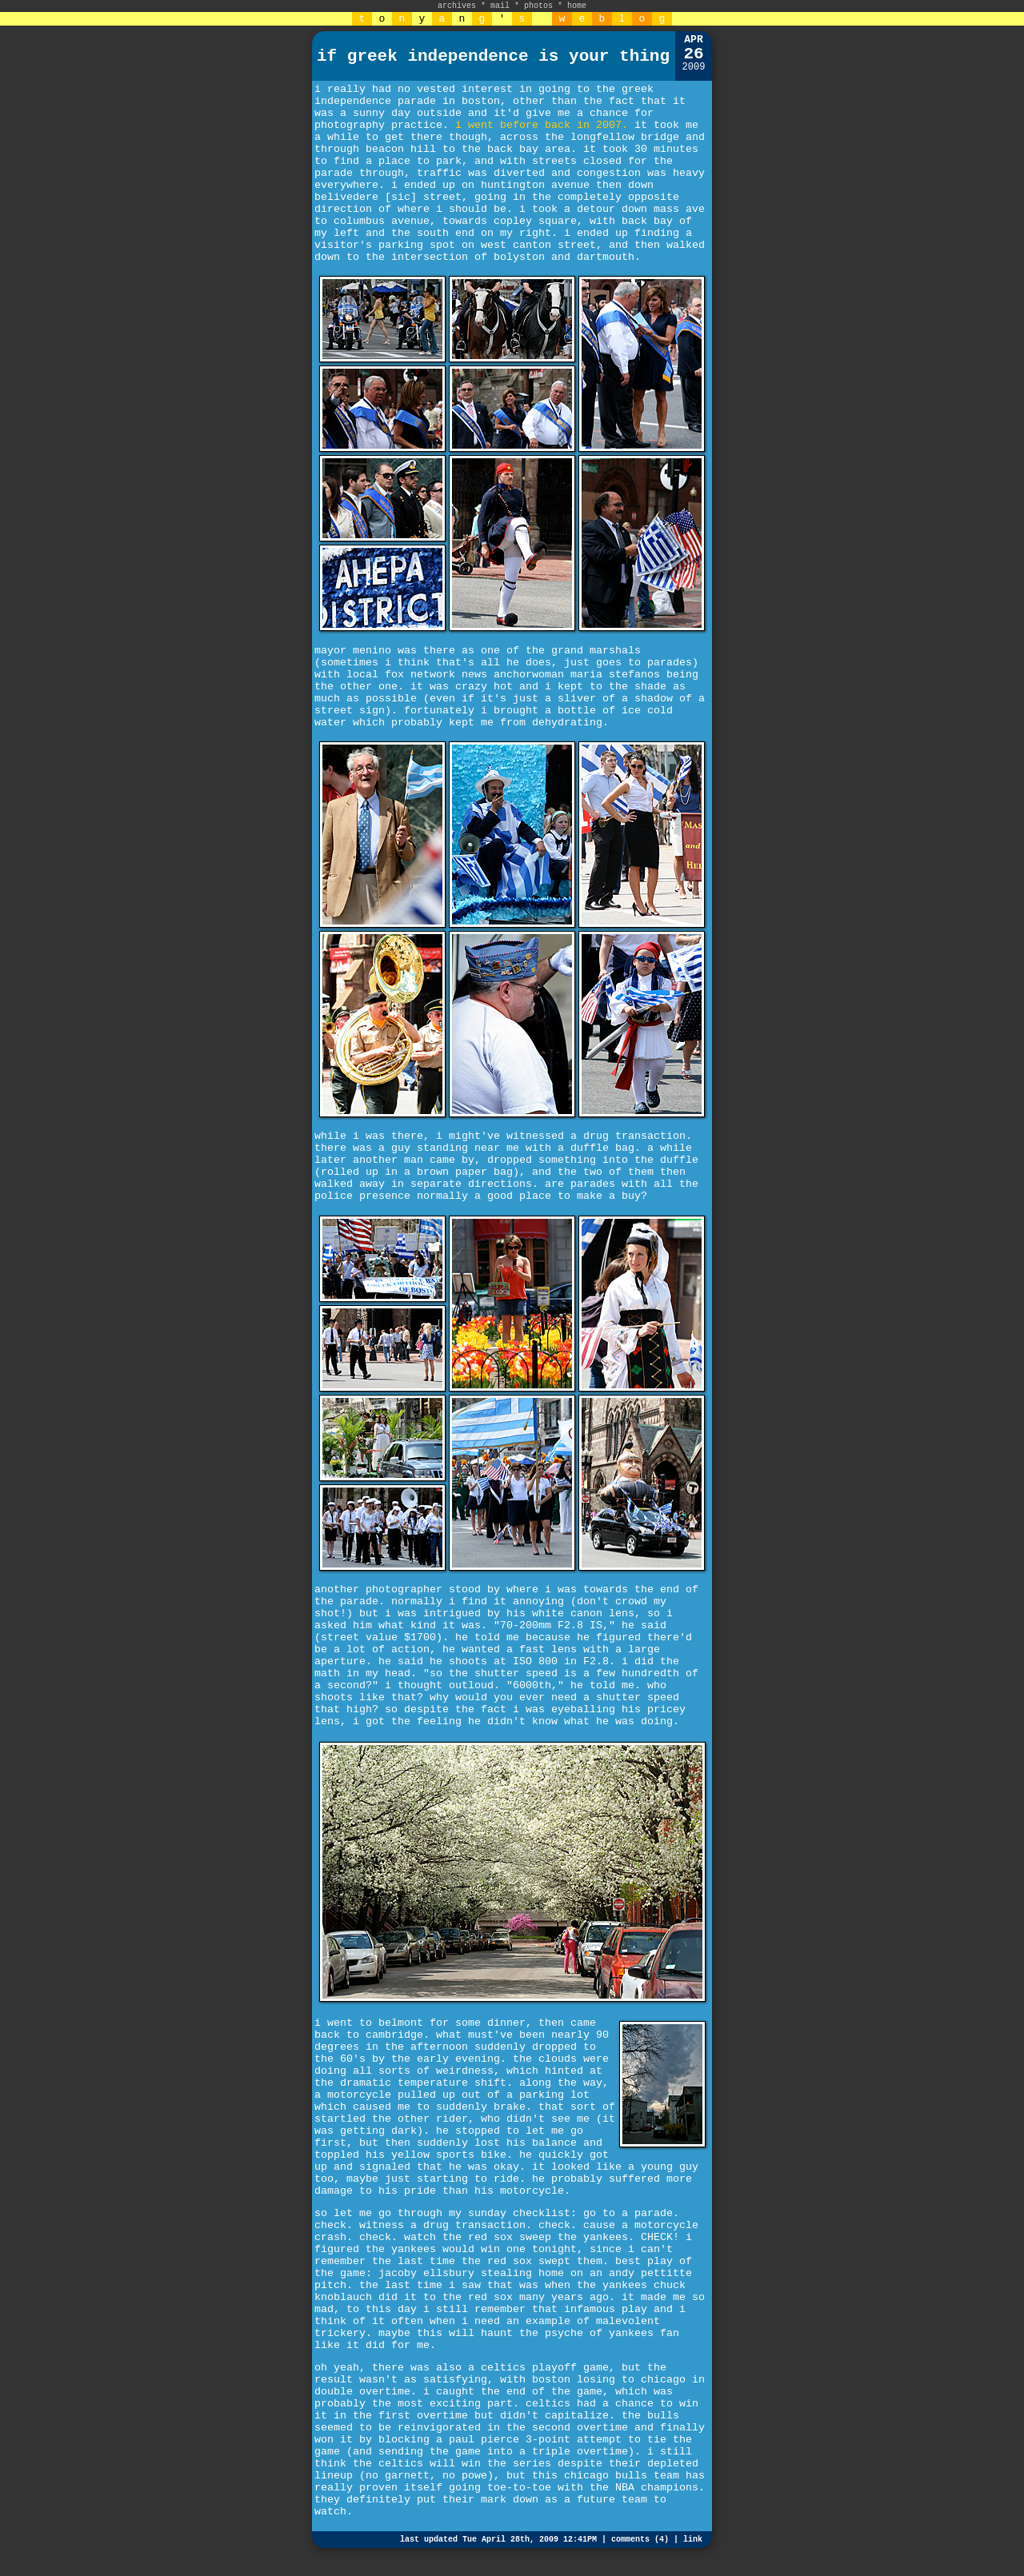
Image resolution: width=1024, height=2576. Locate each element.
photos (538, 6)
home (576, 6)
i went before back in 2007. (541, 125)
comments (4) (640, 2539)
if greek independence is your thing (493, 56)
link (692, 2539)
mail (500, 6)
